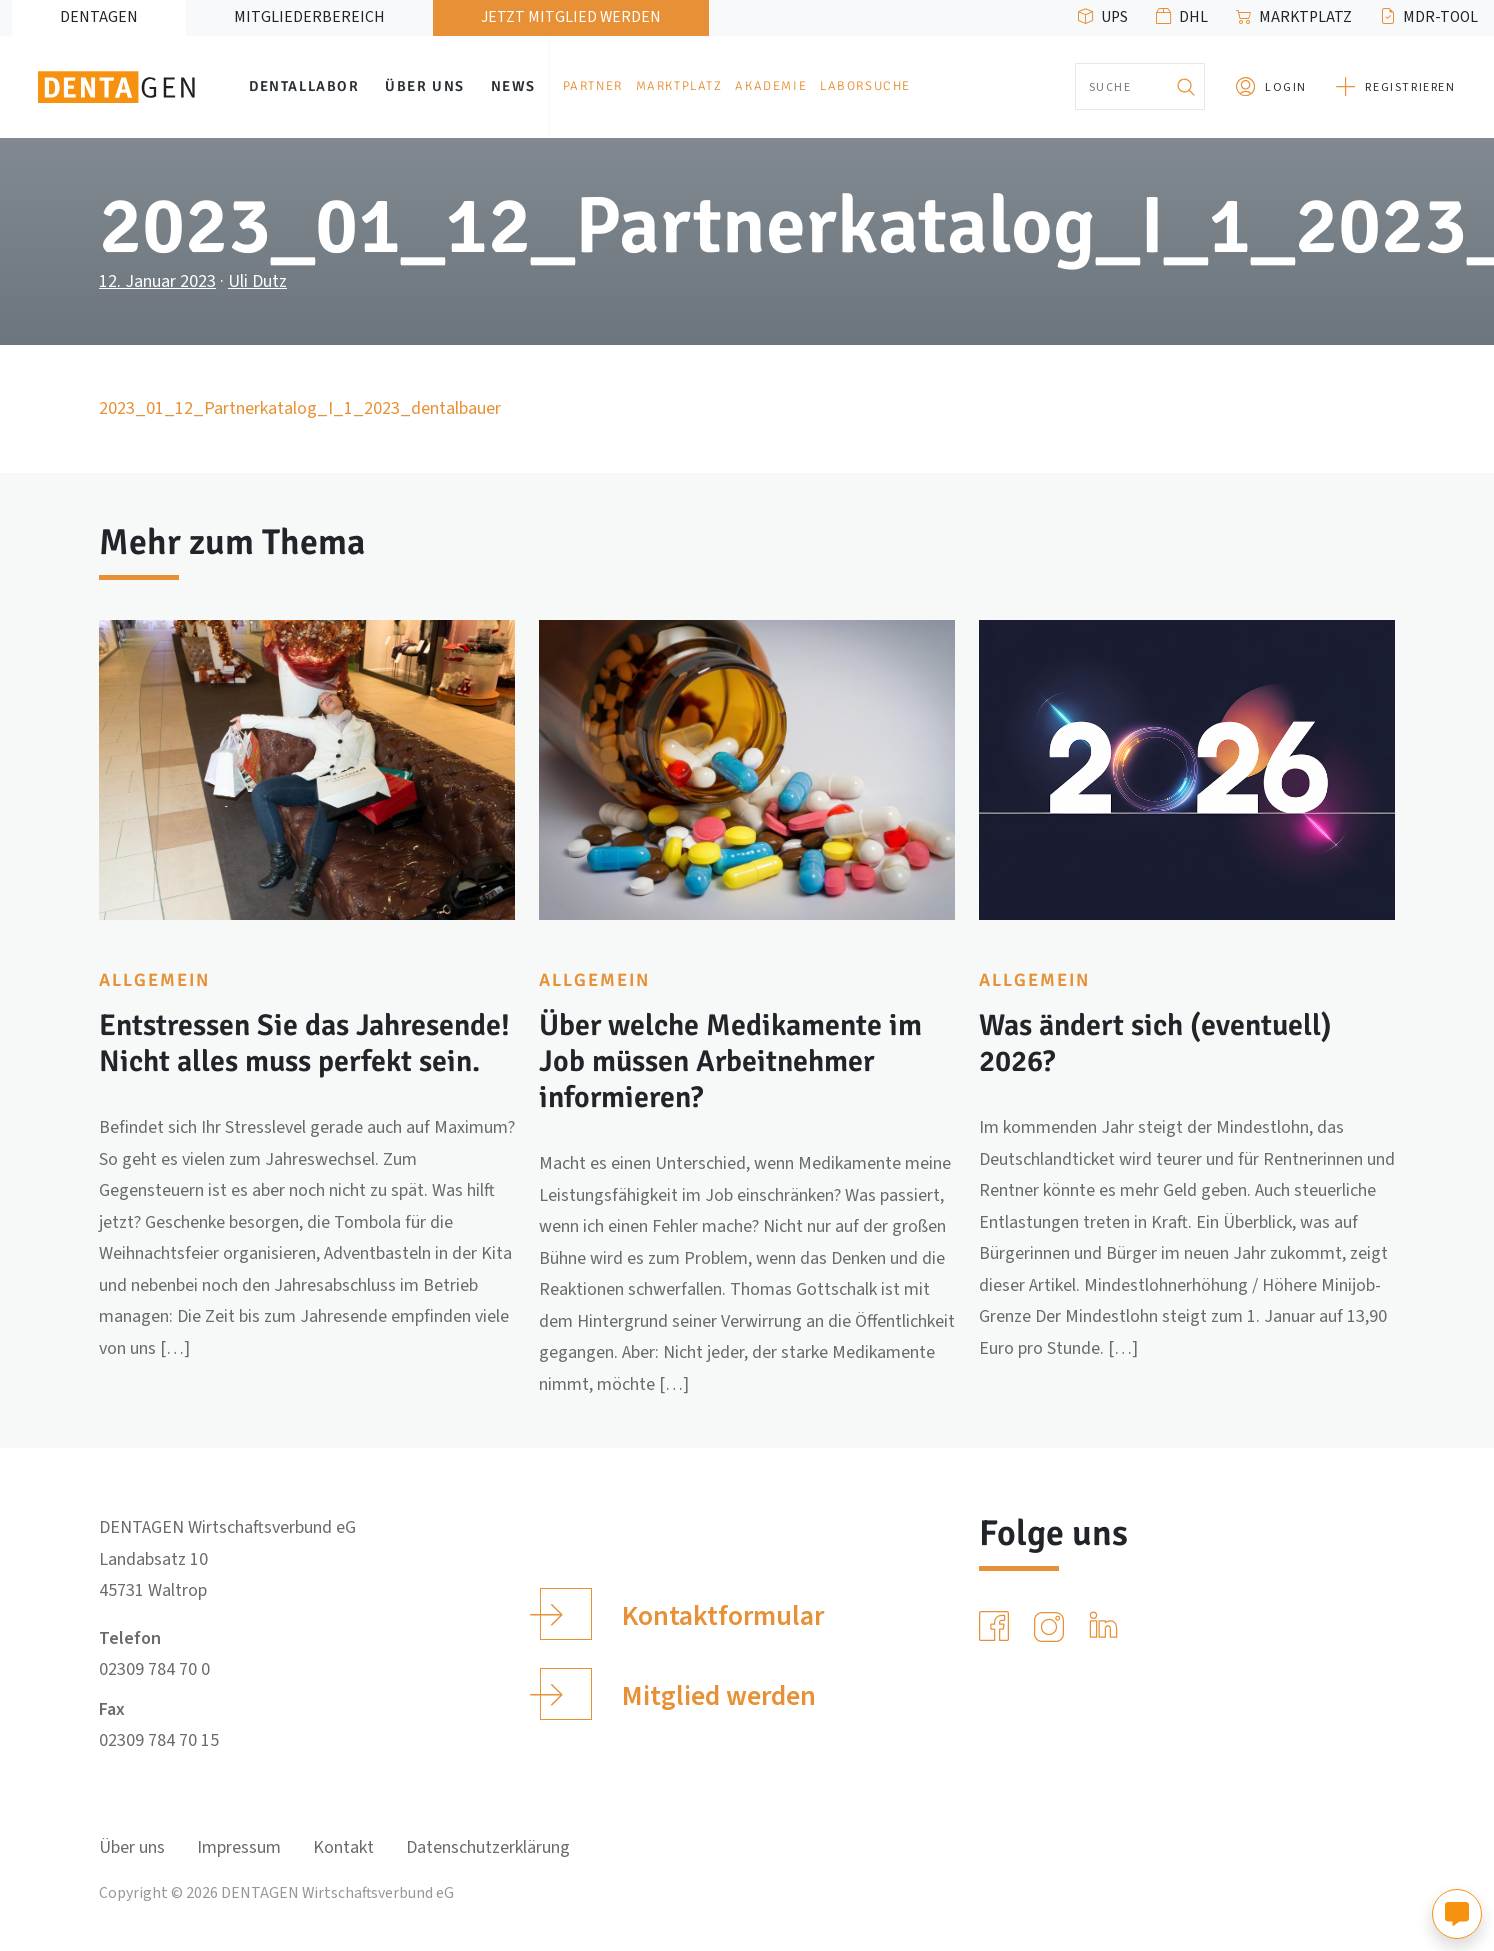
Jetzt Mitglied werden (571, 17)
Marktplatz (1305, 17)
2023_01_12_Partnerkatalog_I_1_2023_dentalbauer (300, 408)
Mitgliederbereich (309, 17)
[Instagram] (1053, 1627)
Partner (593, 86)
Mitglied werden (677, 1694)
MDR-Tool (1440, 17)
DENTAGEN (99, 17)
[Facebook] (998, 1627)
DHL (1193, 17)
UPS (1114, 17)
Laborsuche (865, 86)
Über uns (425, 86)
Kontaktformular (681, 1614)
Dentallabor (304, 86)
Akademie (771, 86)
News (513, 86)
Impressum (239, 1847)
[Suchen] (1185, 86)
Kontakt (343, 1847)
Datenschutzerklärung (488, 1847)
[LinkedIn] (1107, 1627)
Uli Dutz (257, 281)
